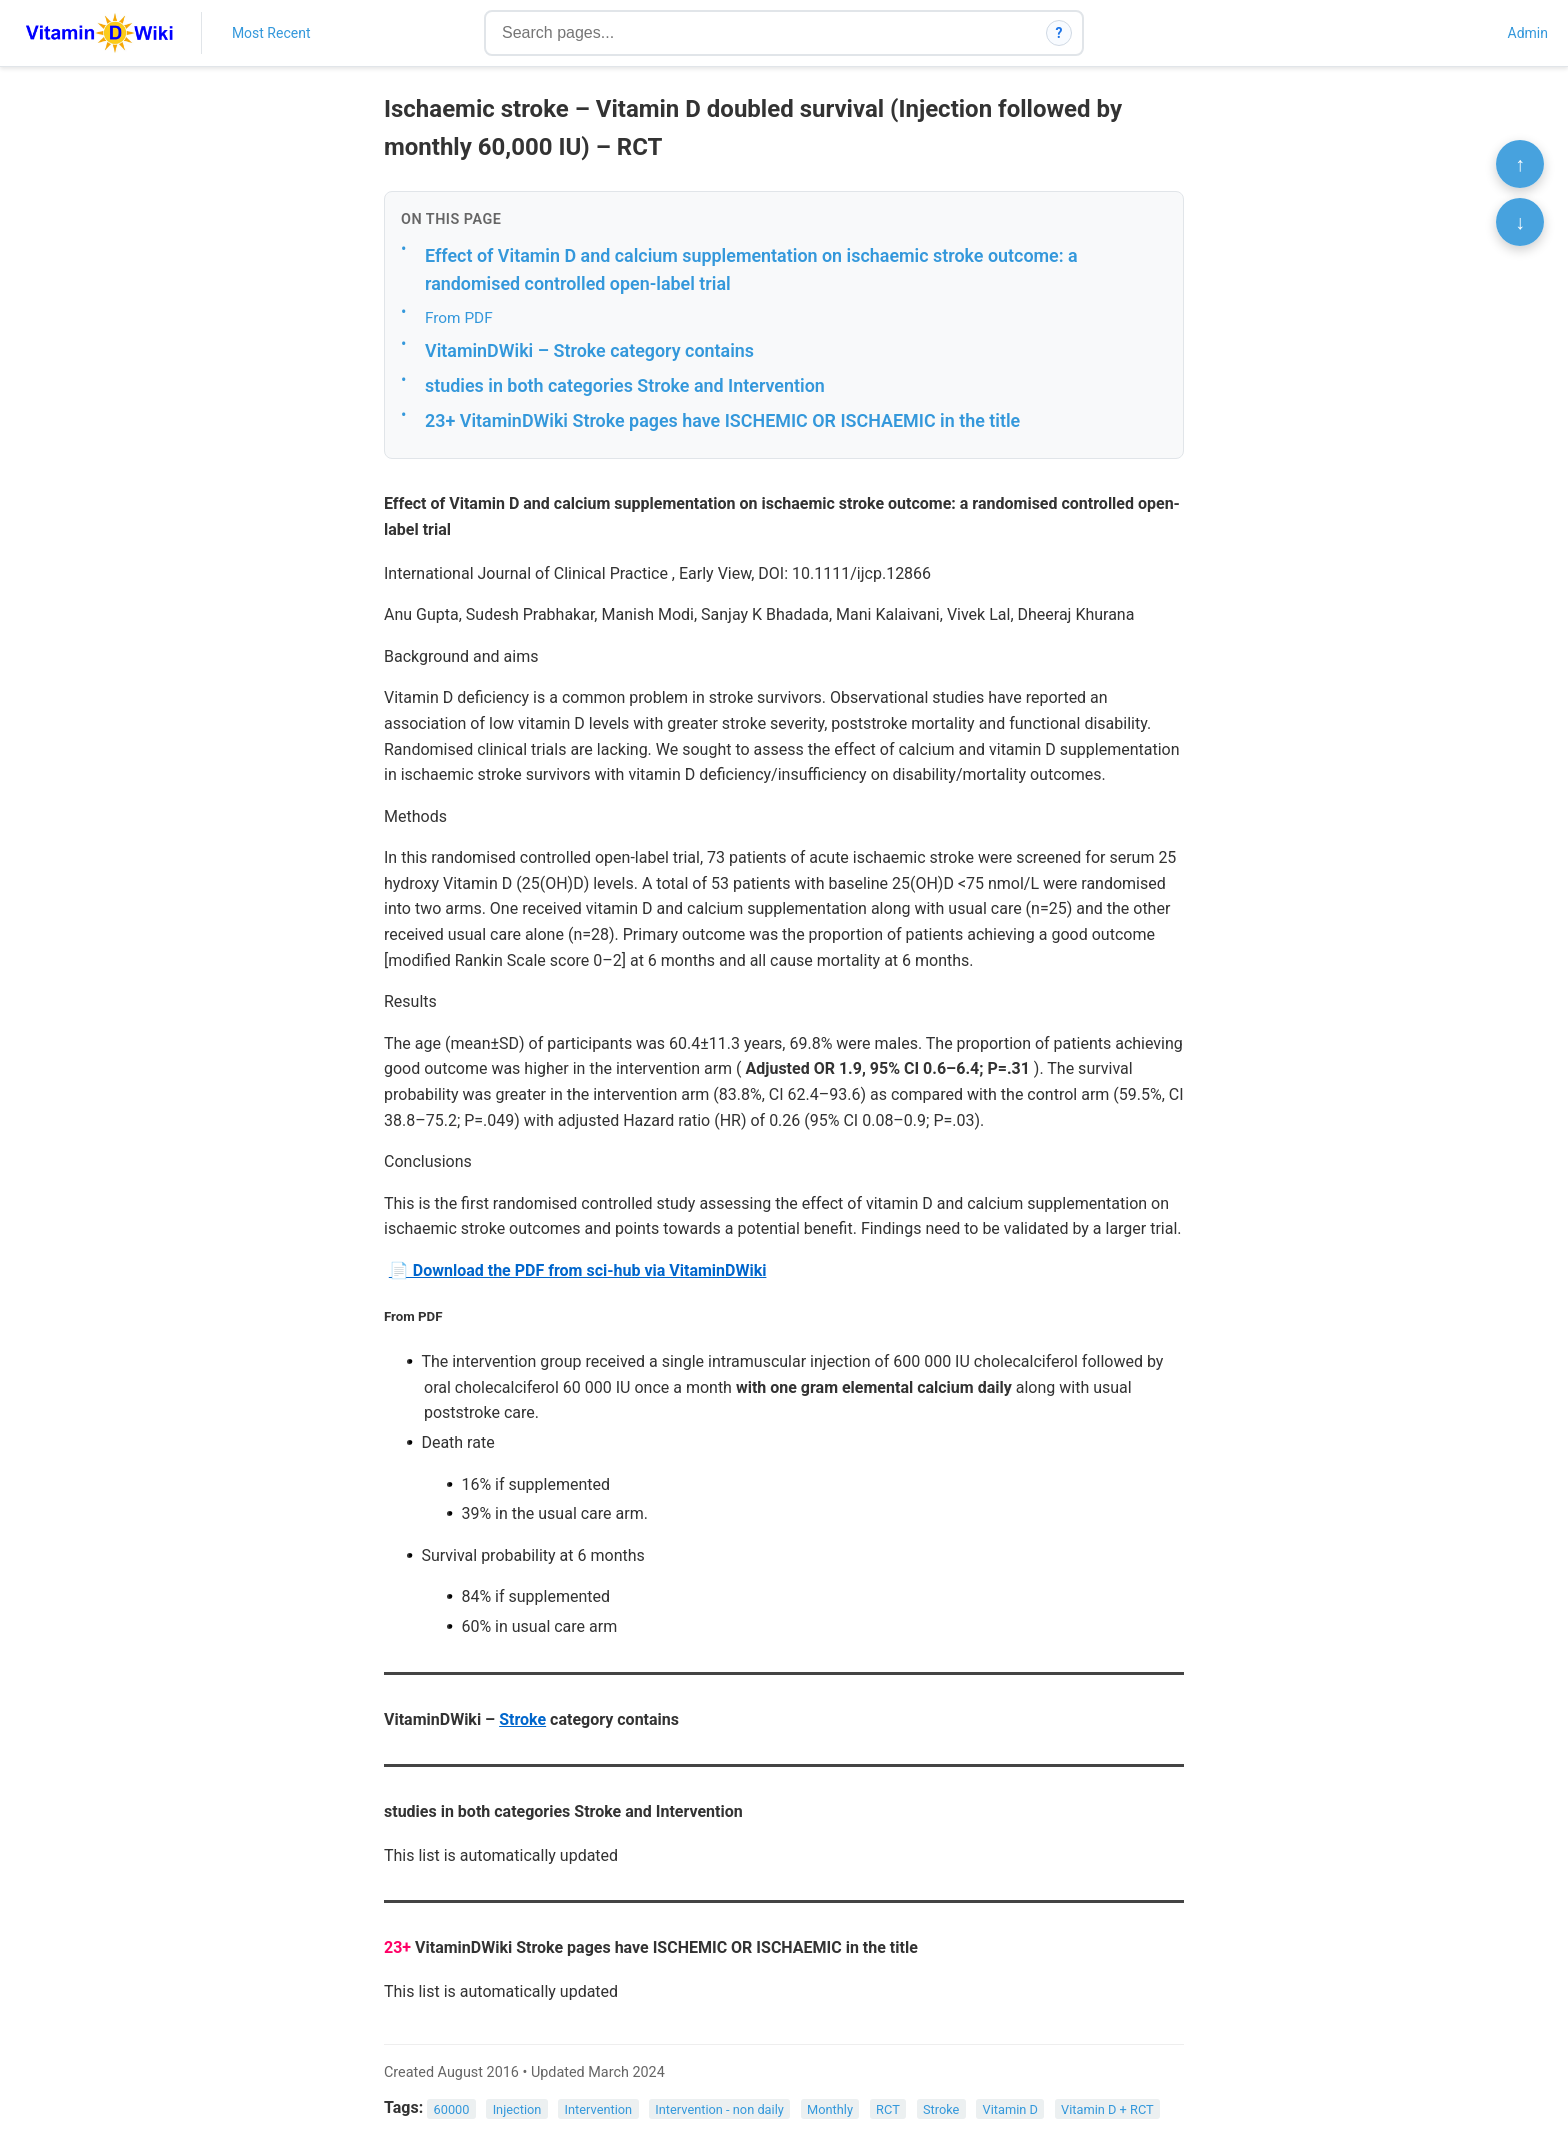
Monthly (830, 2108)
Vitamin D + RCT (1107, 2108)
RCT (888, 2108)
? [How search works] (1059, 33)
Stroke (522, 1719)
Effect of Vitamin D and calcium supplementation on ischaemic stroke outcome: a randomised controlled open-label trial (751, 270)
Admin (1528, 33)
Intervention (599, 2108)
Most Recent (271, 33)
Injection (517, 2108)
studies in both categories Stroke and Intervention (625, 385)
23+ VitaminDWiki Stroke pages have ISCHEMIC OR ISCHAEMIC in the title (722, 420)
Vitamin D (1010, 2108)
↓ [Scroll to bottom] (1520, 222)
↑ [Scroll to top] (1520, 164)
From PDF (459, 318)
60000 (452, 2108)
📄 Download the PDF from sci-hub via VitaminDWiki (578, 1270)
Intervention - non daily (719, 2108)
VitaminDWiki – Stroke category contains (589, 350)
